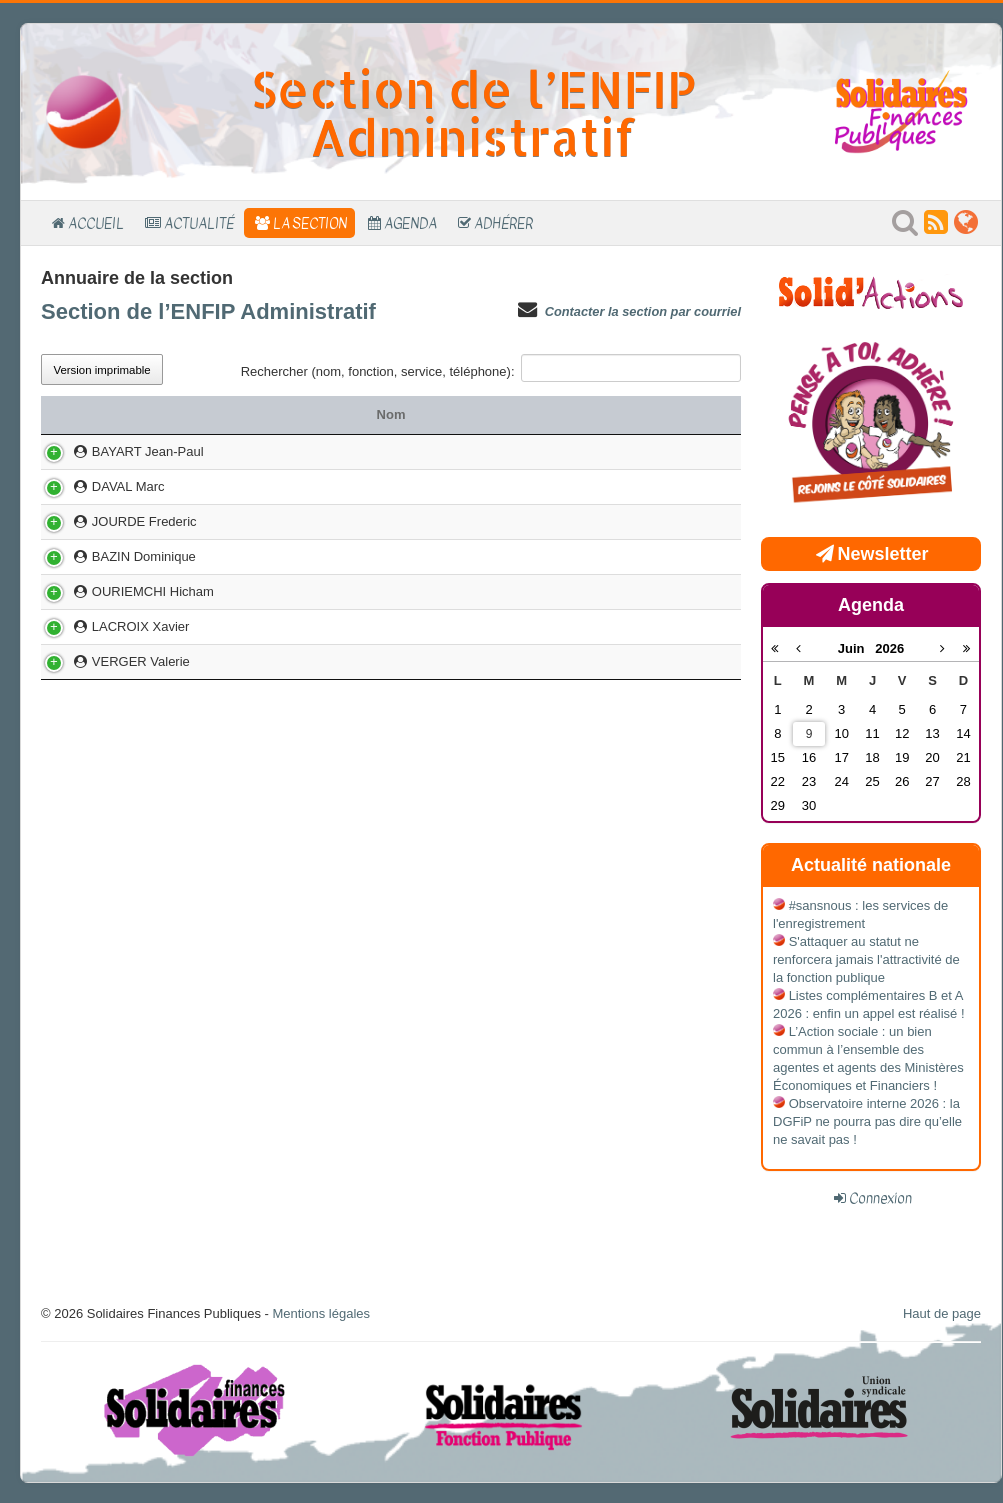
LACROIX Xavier (110, 716)
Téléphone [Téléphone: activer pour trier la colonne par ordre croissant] (682, 414)
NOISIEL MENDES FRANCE (514, 681)
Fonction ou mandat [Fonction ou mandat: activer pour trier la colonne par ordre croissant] (312, 414)
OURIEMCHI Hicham (122, 681)
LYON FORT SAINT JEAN (513, 646)
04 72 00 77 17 (673, 646)
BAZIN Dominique (113, 646)
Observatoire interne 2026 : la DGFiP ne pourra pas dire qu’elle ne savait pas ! (867, 1121)
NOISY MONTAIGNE (514, 478)
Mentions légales (321, 1313)
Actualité (199, 223)
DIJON (514, 558)
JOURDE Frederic (114, 611)
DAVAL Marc (98, 558)
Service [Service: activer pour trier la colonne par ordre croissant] (514, 414)
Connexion (880, 1198)
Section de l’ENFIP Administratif (208, 311)
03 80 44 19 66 (673, 558)
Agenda (410, 223)
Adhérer (503, 223)
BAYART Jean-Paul (117, 478)
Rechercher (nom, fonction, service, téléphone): (491, 368)
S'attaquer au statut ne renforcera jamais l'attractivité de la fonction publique (866, 959)
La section (310, 223)
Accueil (96, 223)
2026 (889, 648)
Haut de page (942, 1313)
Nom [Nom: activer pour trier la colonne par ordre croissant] (129, 414)
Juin (857, 648)
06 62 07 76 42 (673, 681)
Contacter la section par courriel (643, 311)
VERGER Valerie (110, 751)
